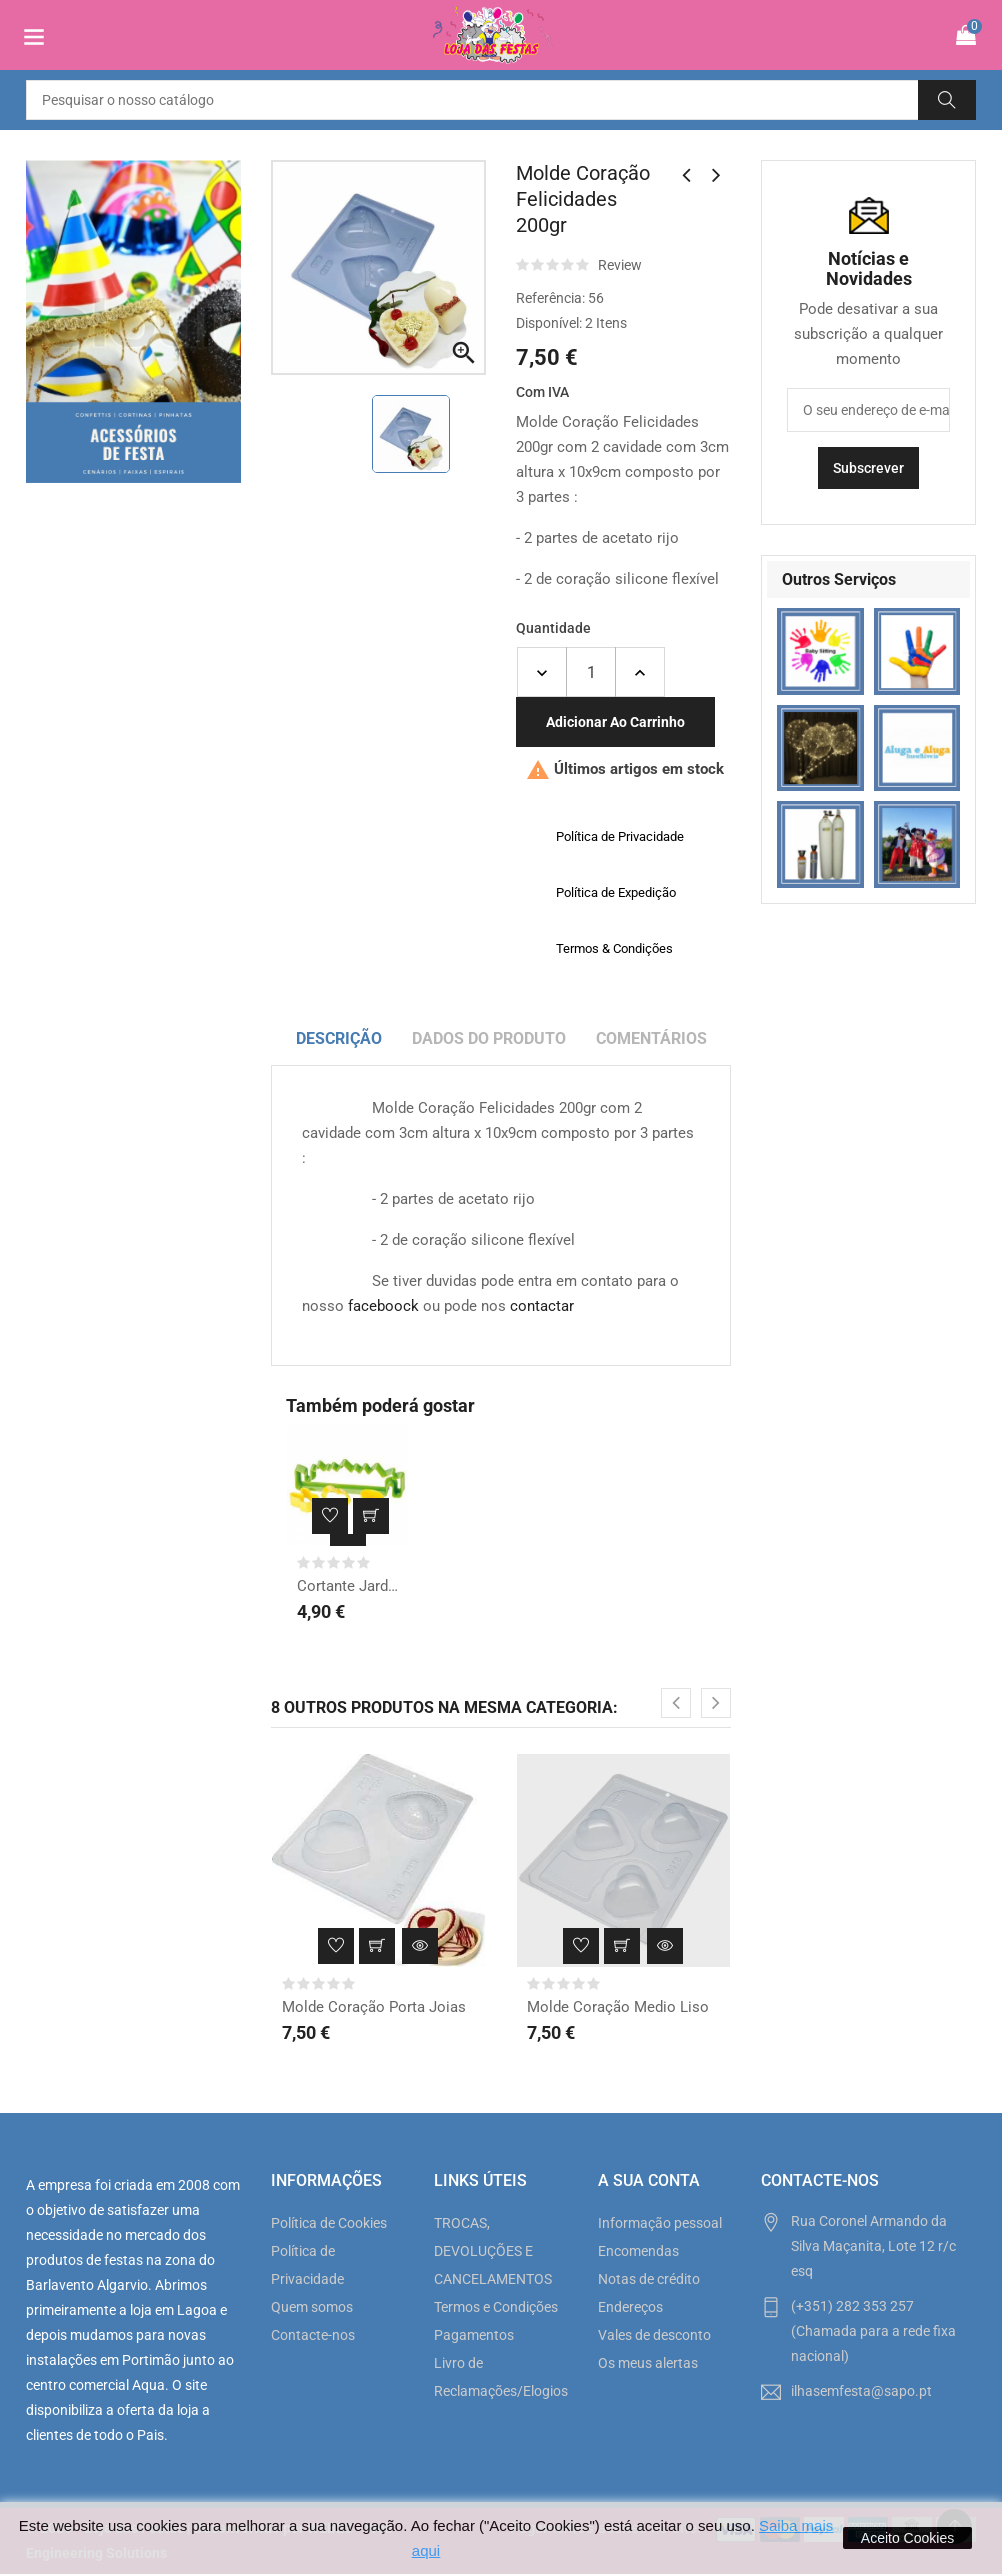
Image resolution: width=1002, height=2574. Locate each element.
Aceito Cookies (907, 2538)
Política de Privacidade (307, 2265)
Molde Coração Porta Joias (374, 2007)
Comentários (651, 1038)
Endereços (630, 2307)
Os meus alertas (648, 2363)
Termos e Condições (496, 2307)
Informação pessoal (660, 2223)
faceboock (383, 1306)
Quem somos (312, 2307)
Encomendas (638, 2251)
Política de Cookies (329, 2223)
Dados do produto (489, 1038)
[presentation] (676, 1703)
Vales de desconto (654, 2335)
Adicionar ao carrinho (615, 722)
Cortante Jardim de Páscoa (347, 1586)
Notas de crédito (649, 2279)
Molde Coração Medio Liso (618, 2007)
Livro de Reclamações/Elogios (500, 2377)
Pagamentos (474, 2335)
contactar (542, 1306)
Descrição (339, 1038)
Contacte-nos (313, 2335)
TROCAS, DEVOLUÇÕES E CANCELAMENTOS (493, 2251)
